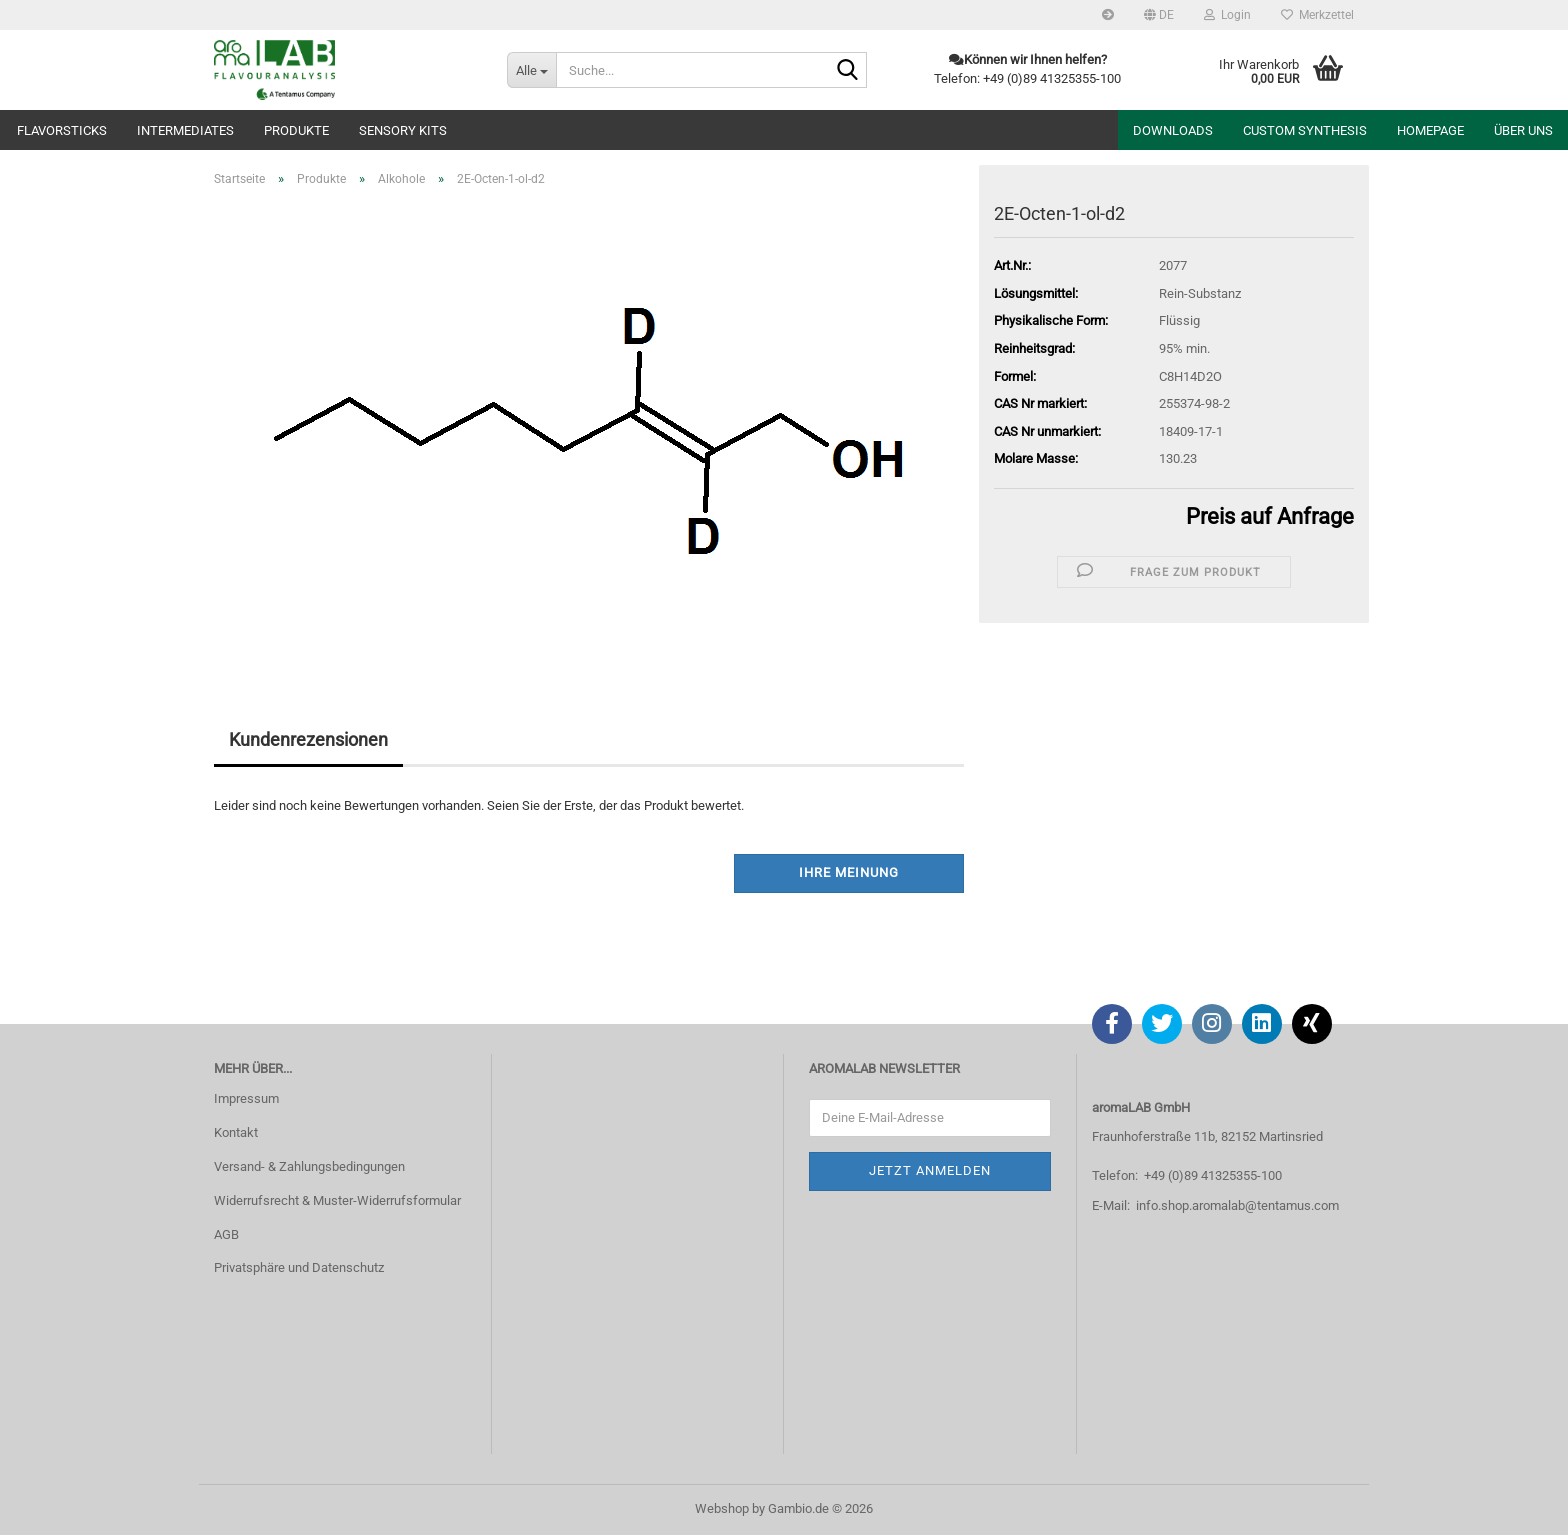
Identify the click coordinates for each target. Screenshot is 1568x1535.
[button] (1159, 15)
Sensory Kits (403, 130)
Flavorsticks (62, 130)
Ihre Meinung (849, 872)
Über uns (1523, 130)
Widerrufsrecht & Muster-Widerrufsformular (337, 1200)
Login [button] (1227, 15)
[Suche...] (531, 70)
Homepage (1430, 130)
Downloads (1173, 130)
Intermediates (185, 130)
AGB (226, 1234)
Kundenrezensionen (308, 739)
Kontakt (236, 1132)
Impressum (246, 1098)
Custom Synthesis (1305, 130)
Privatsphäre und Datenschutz (299, 1267)
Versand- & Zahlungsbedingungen (309, 1166)
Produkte (296, 130)
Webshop (722, 1508)
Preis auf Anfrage (1270, 516)
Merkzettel (1317, 15)
